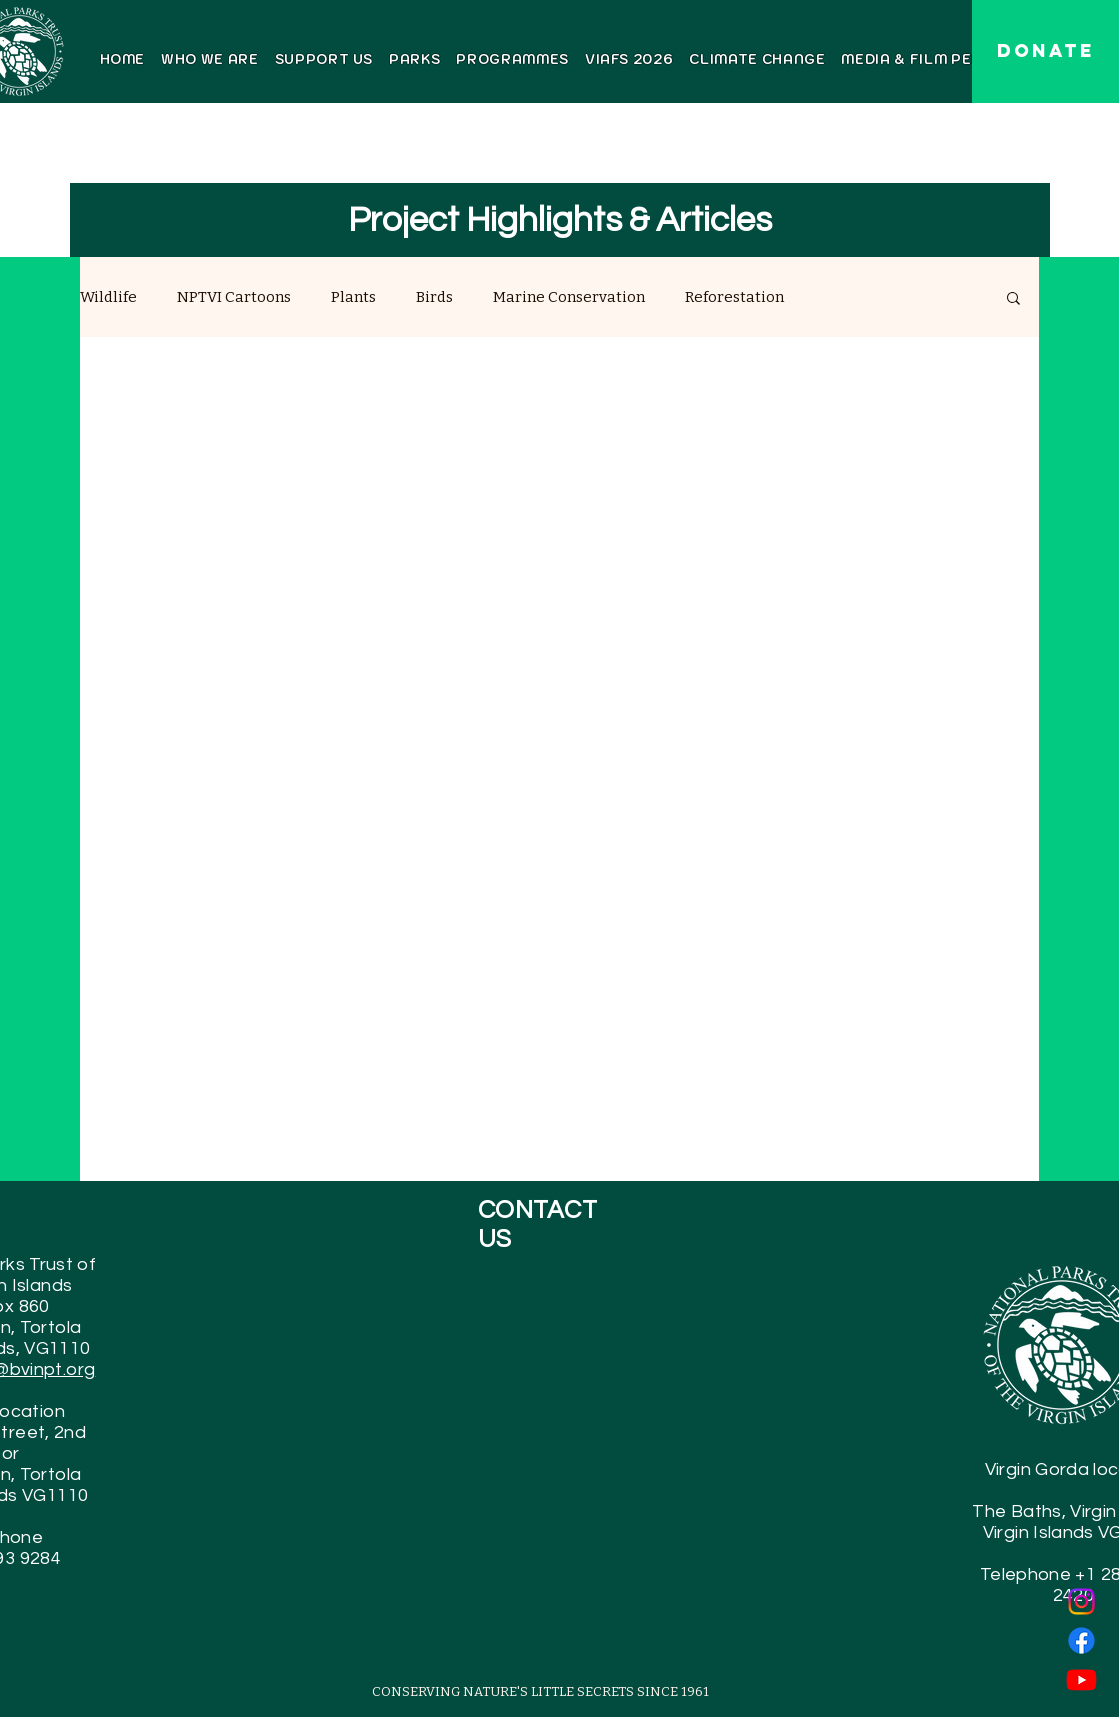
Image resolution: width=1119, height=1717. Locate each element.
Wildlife (108, 297)
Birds (434, 297)
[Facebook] (1081, 1640)
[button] (1013, 299)
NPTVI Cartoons (234, 297)
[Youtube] (1081, 1679)
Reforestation (734, 297)
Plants (353, 297)
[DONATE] (1045, 51)
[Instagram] (1081, 1601)
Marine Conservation (569, 297)
